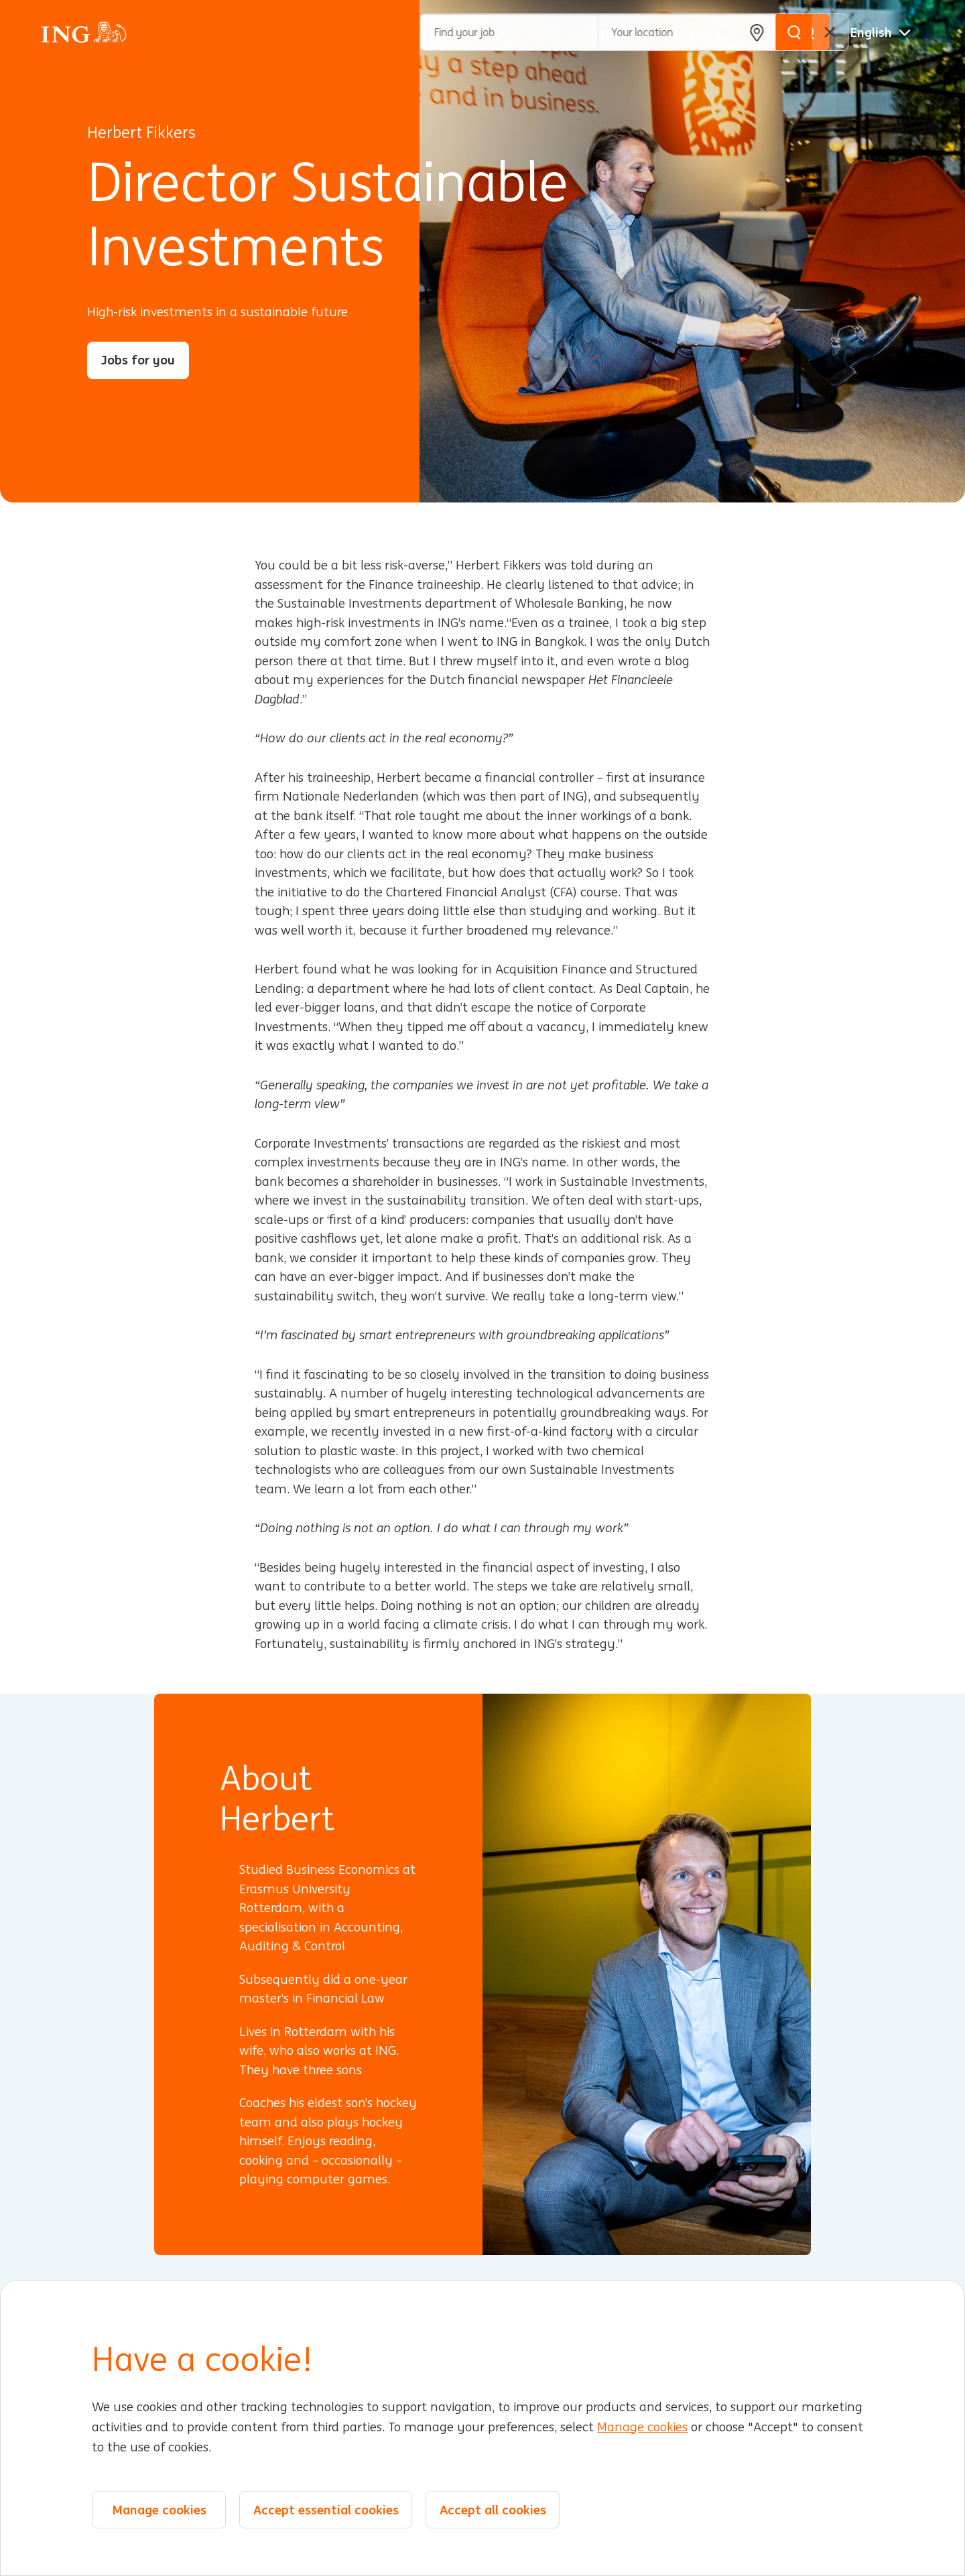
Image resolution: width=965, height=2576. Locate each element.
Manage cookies (642, 2427)
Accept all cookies (493, 2510)
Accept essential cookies (326, 2510)
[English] (880, 32)
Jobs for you (138, 360)
